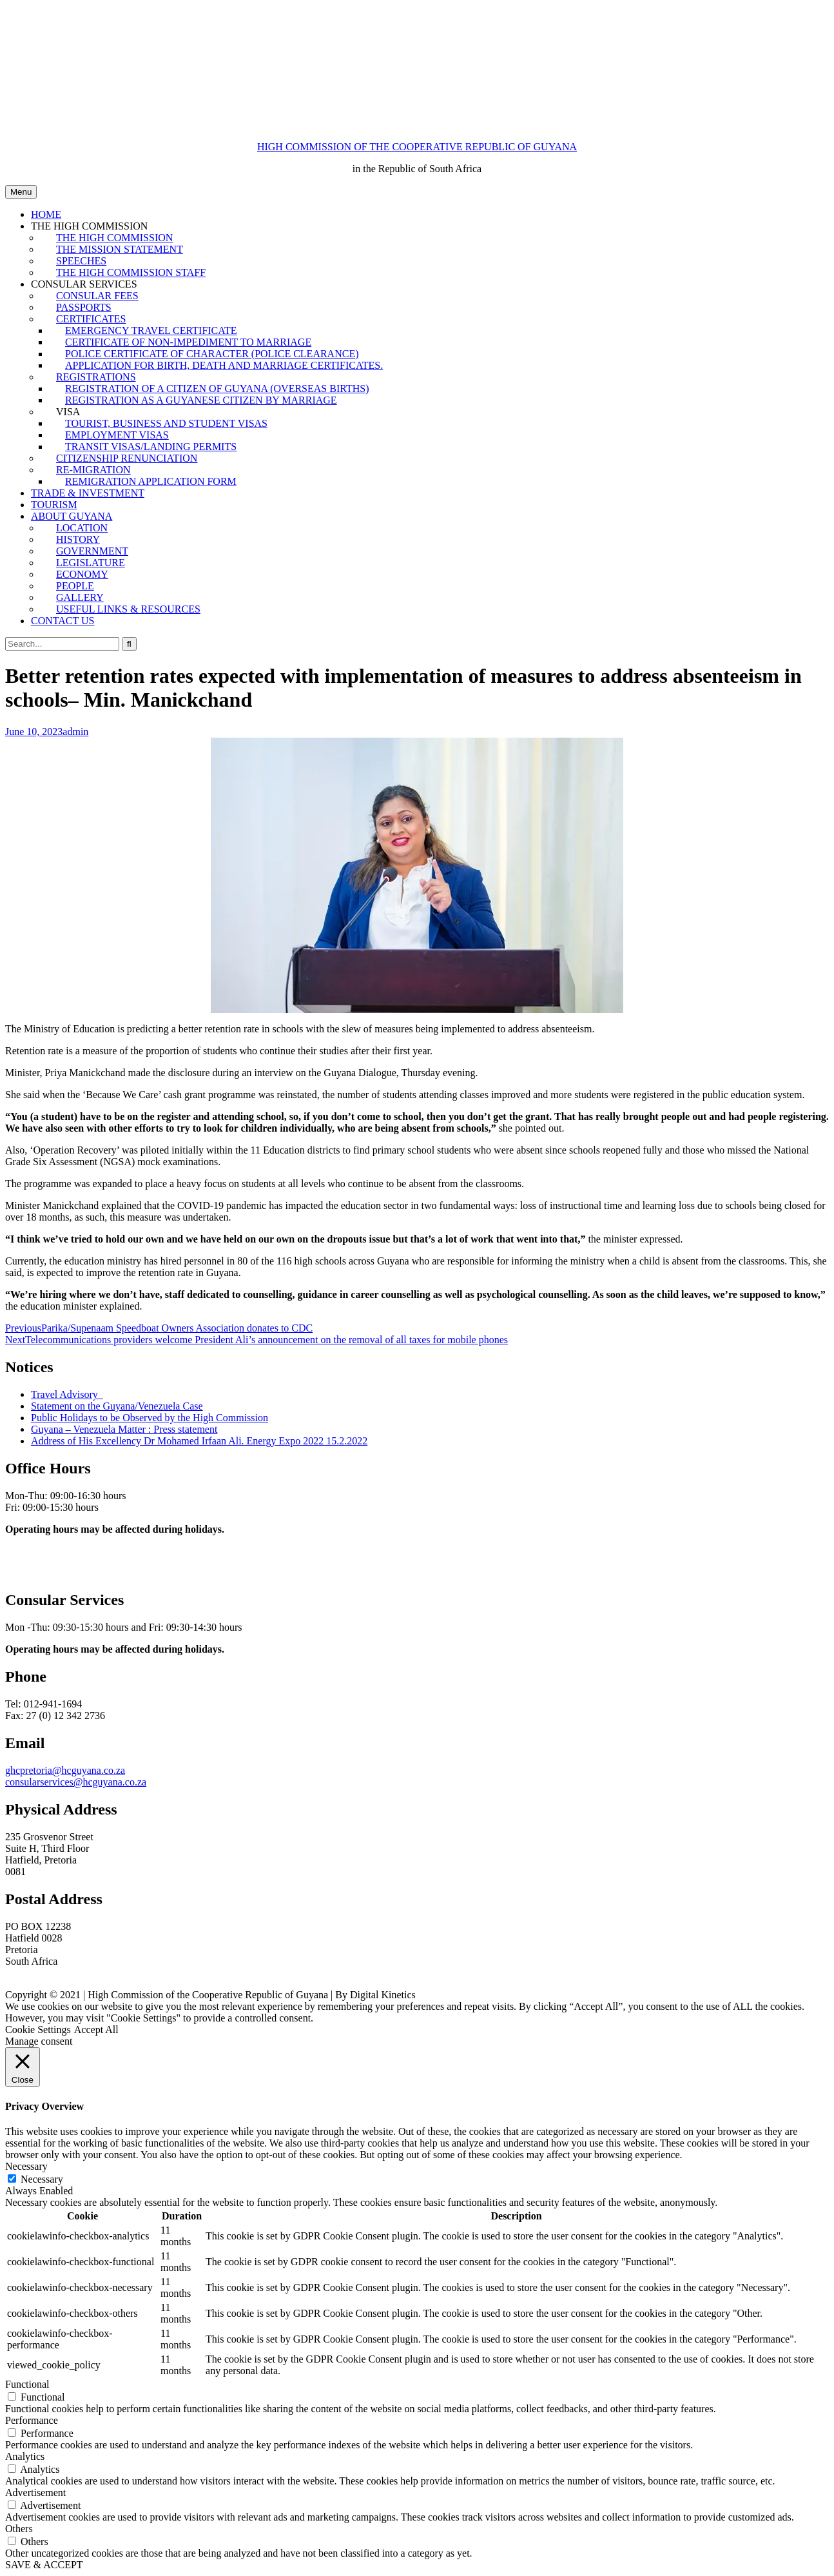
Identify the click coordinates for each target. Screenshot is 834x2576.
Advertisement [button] (35, 2492)
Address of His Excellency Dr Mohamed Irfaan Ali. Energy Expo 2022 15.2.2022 (199, 1440)
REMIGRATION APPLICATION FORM (151, 481)
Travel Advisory (66, 1394)
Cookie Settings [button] (38, 2029)
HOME (46, 214)
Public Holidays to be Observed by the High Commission (149, 1417)
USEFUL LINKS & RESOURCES (128, 609)
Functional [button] (27, 2384)
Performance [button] (31, 2420)
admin (75, 731)
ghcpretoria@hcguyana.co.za (65, 1770)
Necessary (42, 2179)
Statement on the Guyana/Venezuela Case (117, 1406)
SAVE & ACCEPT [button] (44, 2564)
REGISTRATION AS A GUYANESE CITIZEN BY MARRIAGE (201, 400)
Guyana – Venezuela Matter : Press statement (124, 1429)
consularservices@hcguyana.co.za (75, 1781)
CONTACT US (62, 620)
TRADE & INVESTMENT (87, 492)
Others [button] (19, 2528)
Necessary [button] (26, 2166)
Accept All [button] (96, 2029)
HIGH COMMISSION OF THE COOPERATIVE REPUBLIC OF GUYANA (417, 146)
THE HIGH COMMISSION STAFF (131, 272)
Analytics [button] (24, 2456)
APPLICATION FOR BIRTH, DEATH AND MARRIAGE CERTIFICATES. (224, 365)
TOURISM (54, 504)
